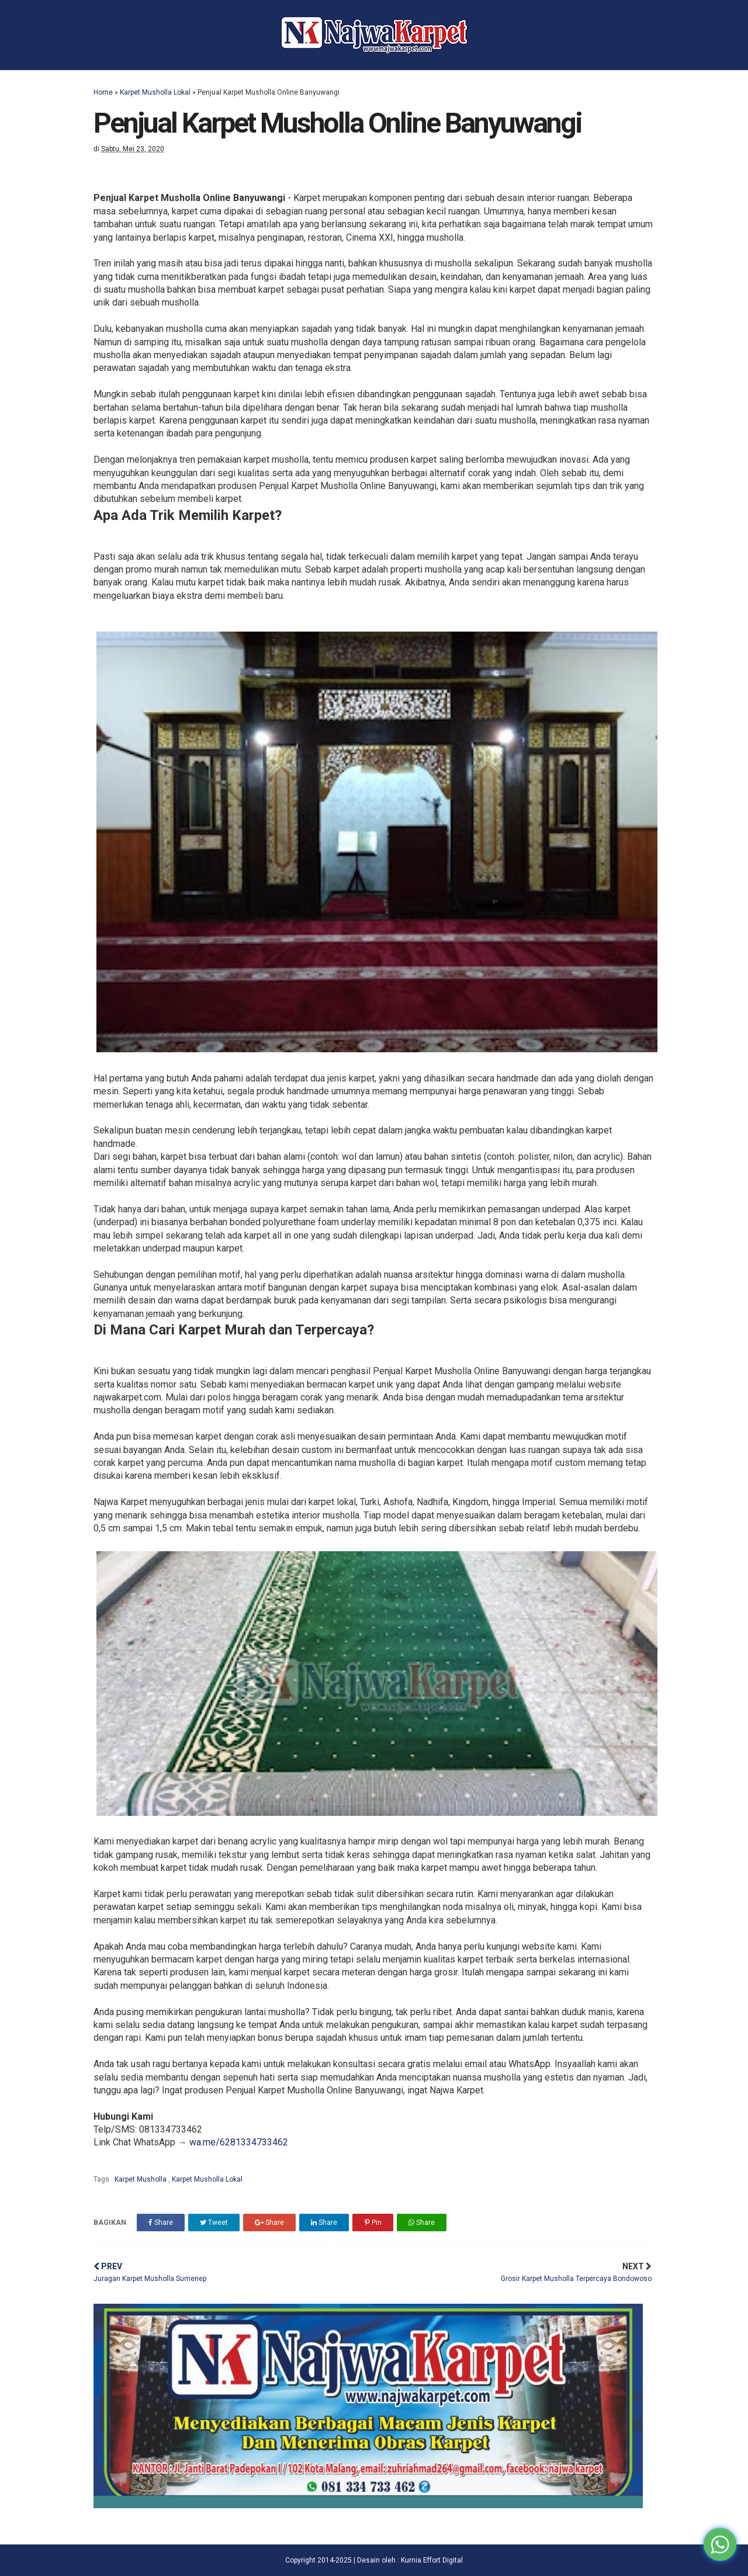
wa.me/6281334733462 (238, 2142)
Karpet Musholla (141, 2179)
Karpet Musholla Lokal (155, 92)
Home (103, 92)
